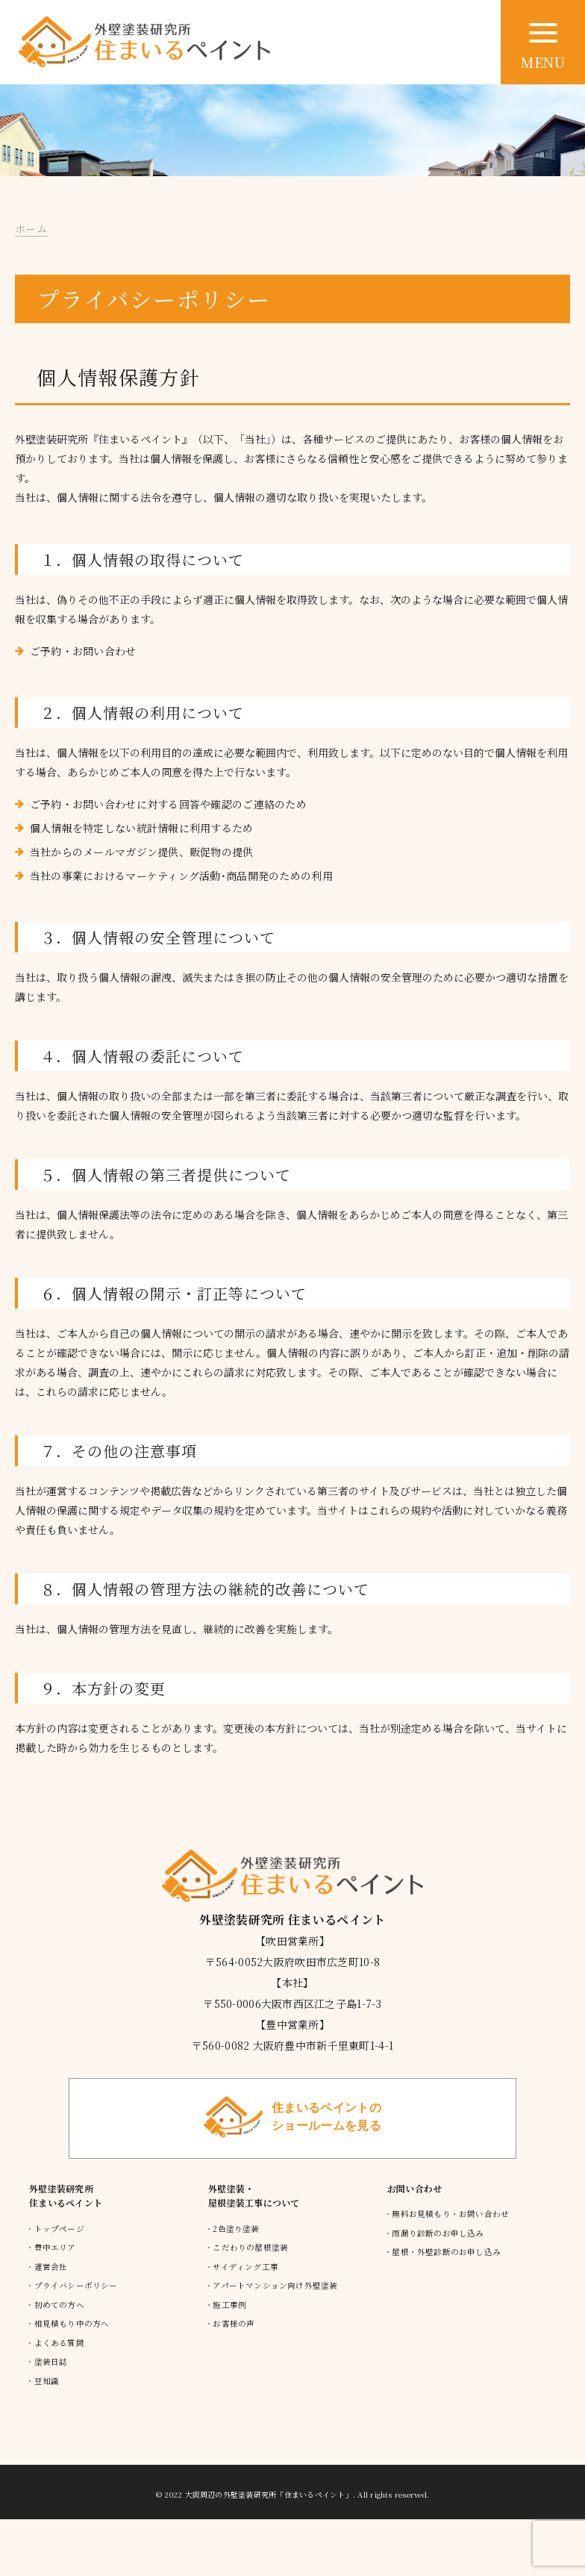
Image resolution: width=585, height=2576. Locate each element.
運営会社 (51, 2266)
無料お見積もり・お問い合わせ (450, 2213)
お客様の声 (233, 2323)
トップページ (59, 2228)
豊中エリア (55, 2247)
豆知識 (47, 2380)
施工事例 (229, 2304)
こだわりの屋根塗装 (250, 2247)
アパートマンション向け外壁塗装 (275, 2285)
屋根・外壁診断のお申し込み (446, 2251)
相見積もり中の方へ (72, 2323)
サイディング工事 (245, 2266)
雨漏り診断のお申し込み (438, 2233)
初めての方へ (59, 2304)
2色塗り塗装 (236, 2228)
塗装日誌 (51, 2361)
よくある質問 (59, 2342)
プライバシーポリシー (76, 2285)
